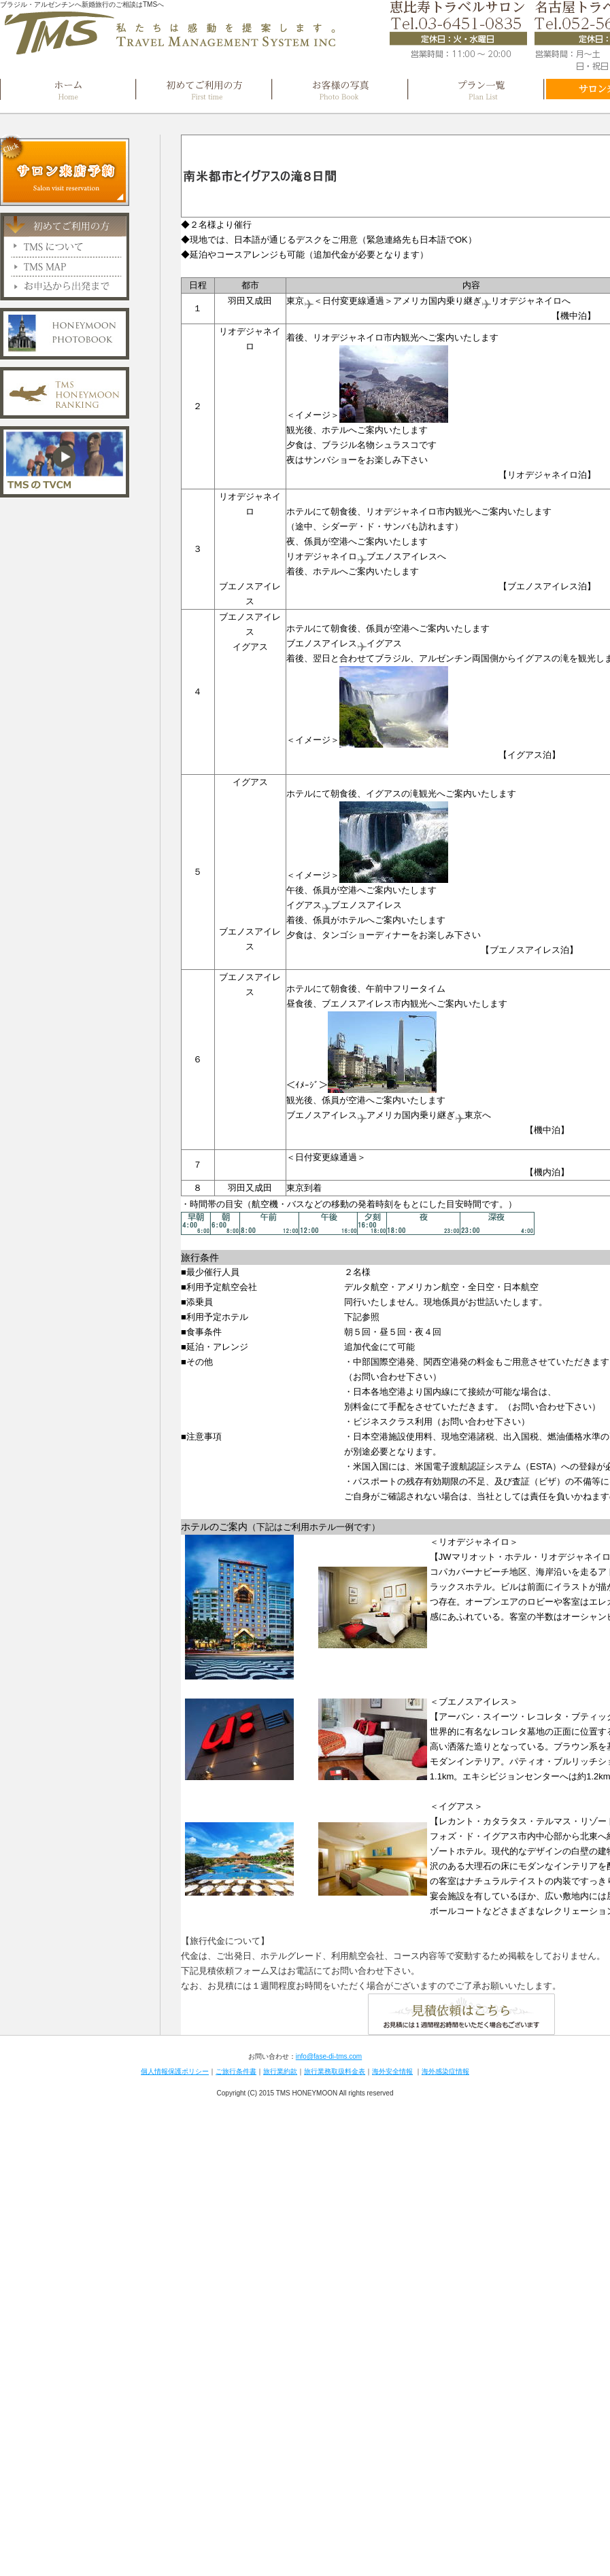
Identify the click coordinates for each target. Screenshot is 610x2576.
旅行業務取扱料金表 (334, 2071)
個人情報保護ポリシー (175, 2071)
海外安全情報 (392, 2071)
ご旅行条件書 (236, 2071)
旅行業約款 (280, 2071)
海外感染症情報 (445, 2071)
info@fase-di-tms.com (329, 2056)
